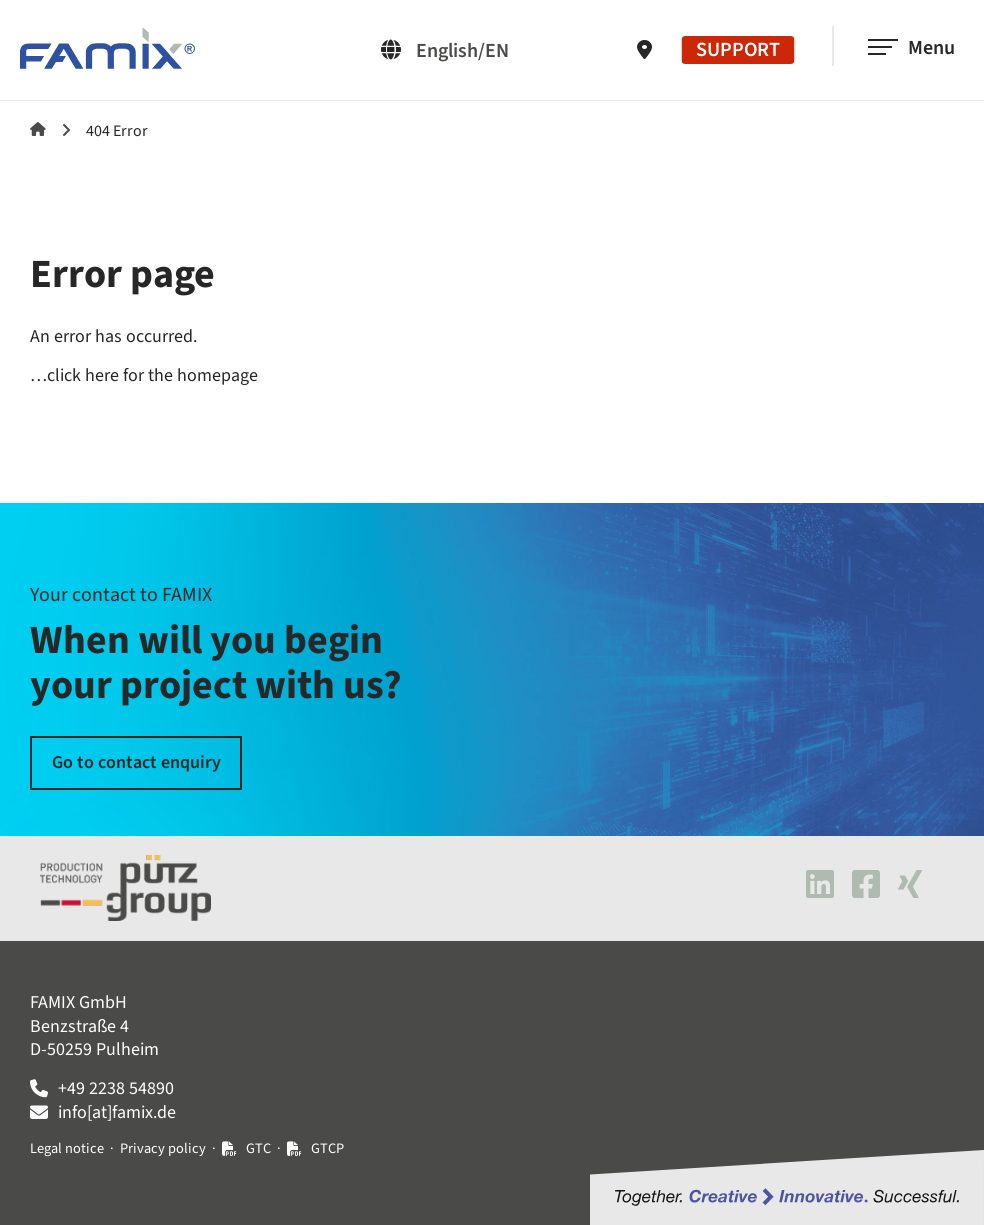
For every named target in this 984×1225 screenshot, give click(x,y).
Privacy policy (163, 1148)
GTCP (327, 1148)
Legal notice (67, 1148)
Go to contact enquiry (136, 762)
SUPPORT (738, 50)
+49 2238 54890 (116, 1088)
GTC (258, 1148)
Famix (38, 129)
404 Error (117, 131)
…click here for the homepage (144, 375)
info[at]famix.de (117, 1112)
